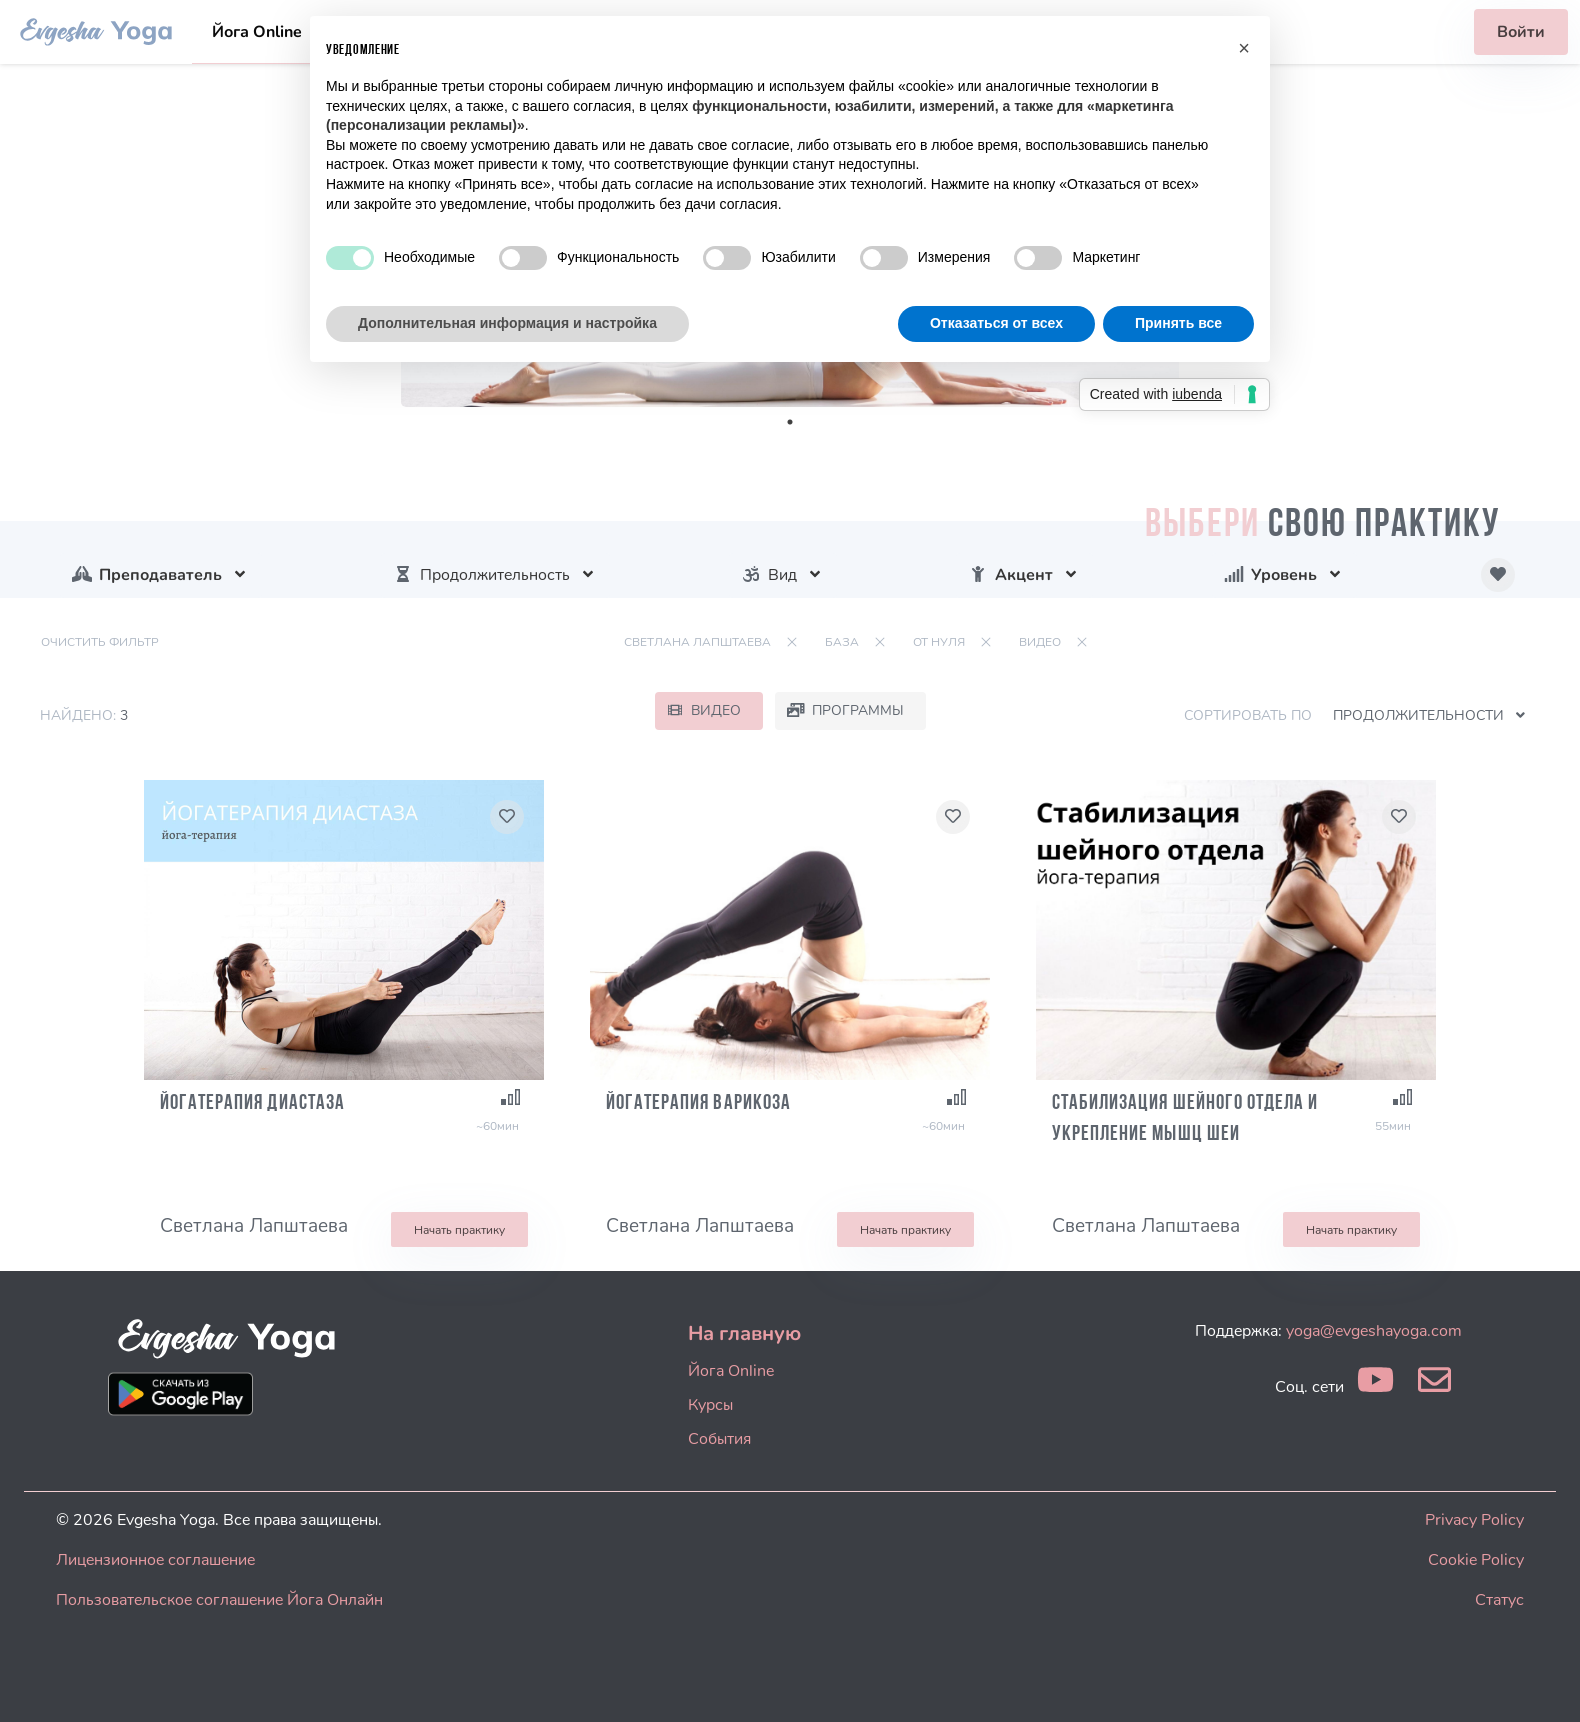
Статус (1499, 1600)
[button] (1244, 48)
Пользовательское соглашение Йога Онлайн (219, 1600)
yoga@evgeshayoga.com (1374, 1331)
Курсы (710, 1405)
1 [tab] (790, 422)
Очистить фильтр (100, 642)
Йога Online (257, 32)
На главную (744, 1333)
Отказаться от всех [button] (996, 323)
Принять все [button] (1178, 323)
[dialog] (1542, 1682)
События (719, 1439)
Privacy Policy (1474, 1520)
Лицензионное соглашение (155, 1560)
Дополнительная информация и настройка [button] (507, 323)
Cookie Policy (1476, 1560)
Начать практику (459, 1230)
